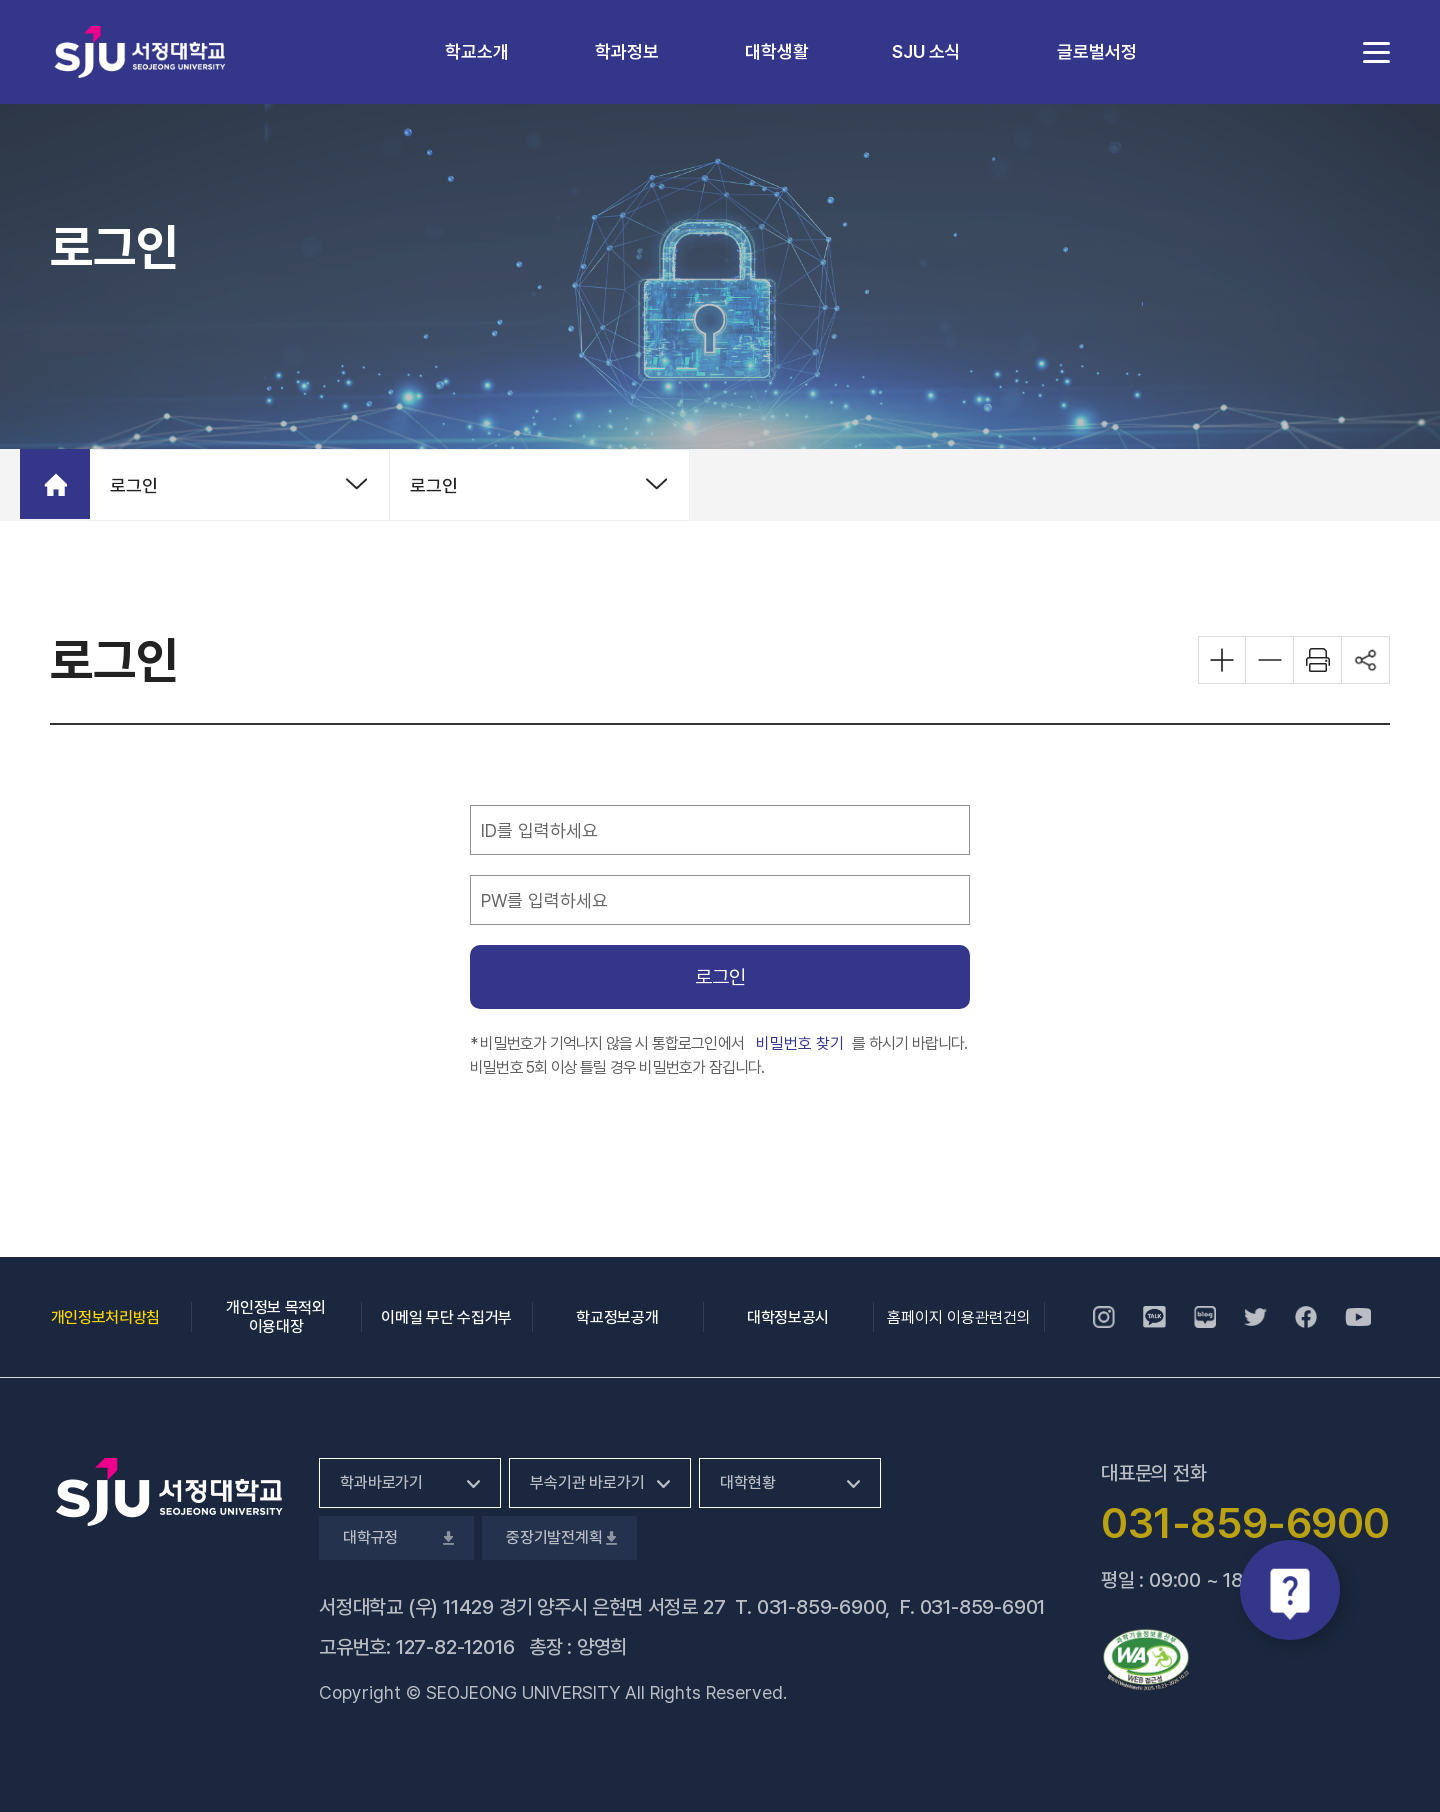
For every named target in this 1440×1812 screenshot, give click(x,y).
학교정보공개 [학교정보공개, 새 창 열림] (617, 1317)
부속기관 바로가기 (587, 1482)
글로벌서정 (1097, 51)
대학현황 (747, 1482)
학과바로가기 (381, 1482)
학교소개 (477, 51)
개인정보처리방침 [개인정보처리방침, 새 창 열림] (105, 1317)
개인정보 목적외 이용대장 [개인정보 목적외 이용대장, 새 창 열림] (275, 1317)
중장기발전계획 (559, 1537)
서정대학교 (140, 51)
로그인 (134, 485)
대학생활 (777, 51)
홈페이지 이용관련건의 (959, 1317)
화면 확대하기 (1222, 660)
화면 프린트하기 (1318, 660)
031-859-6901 (983, 1607)
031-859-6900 (821, 1607)
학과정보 (627, 51)
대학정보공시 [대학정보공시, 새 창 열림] (788, 1317)
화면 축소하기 (1270, 660)
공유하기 (1366, 660)
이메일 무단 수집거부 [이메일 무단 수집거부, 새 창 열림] (446, 1317)
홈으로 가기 (55, 484)
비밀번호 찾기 (800, 1043)
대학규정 (396, 1537)
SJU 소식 (926, 51)
